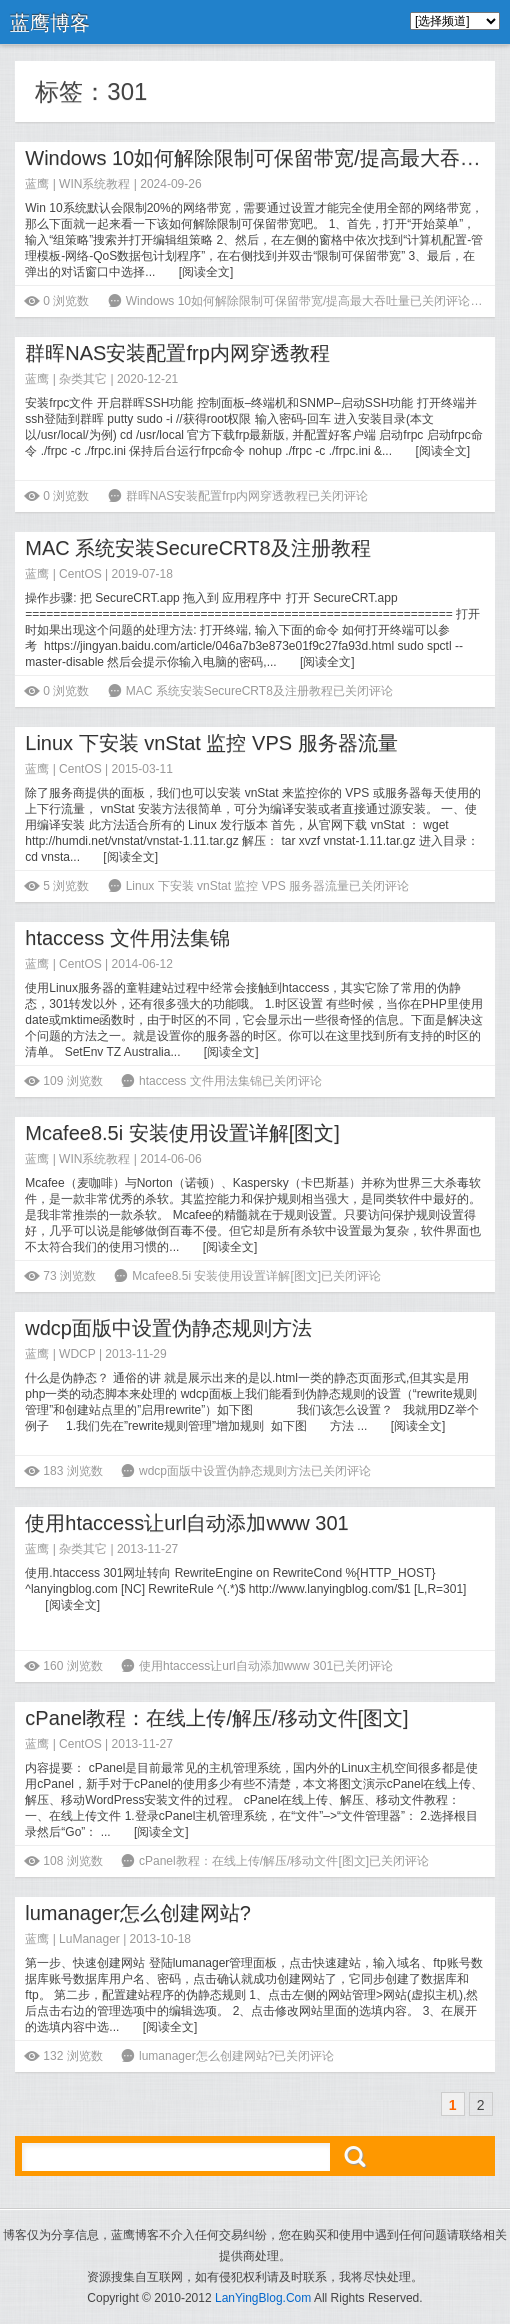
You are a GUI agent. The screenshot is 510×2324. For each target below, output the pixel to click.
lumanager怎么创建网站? (138, 1913)
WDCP (77, 1354)
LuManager (89, 1939)
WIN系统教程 (94, 184)
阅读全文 (206, 272)
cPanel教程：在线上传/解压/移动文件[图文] (216, 1718)
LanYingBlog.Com (263, 2298)
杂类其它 (83, 379)
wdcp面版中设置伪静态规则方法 (168, 1328)
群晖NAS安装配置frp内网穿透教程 (177, 353)
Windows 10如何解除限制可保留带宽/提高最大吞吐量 (262, 158)
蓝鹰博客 (50, 23)
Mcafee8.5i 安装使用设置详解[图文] (182, 1133)
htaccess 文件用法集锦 (127, 938)
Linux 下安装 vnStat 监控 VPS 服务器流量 (211, 743)
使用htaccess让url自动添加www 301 (186, 1523)
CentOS (80, 574)
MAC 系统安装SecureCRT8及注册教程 (197, 548)
